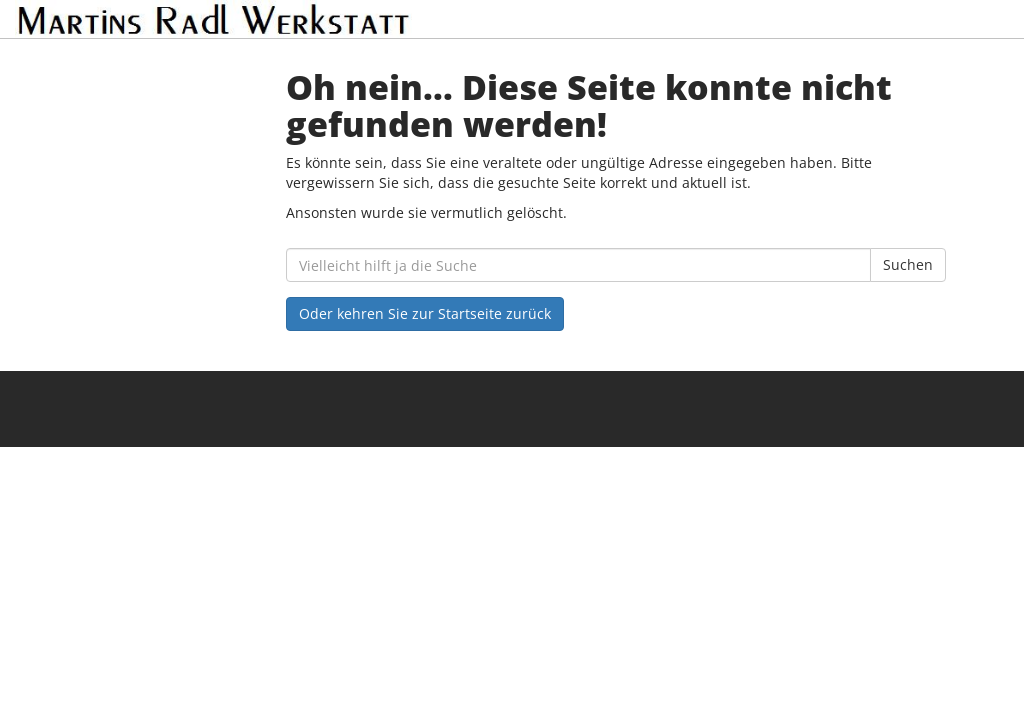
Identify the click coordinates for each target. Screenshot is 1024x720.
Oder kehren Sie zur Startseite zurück (425, 313)
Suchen (908, 264)
